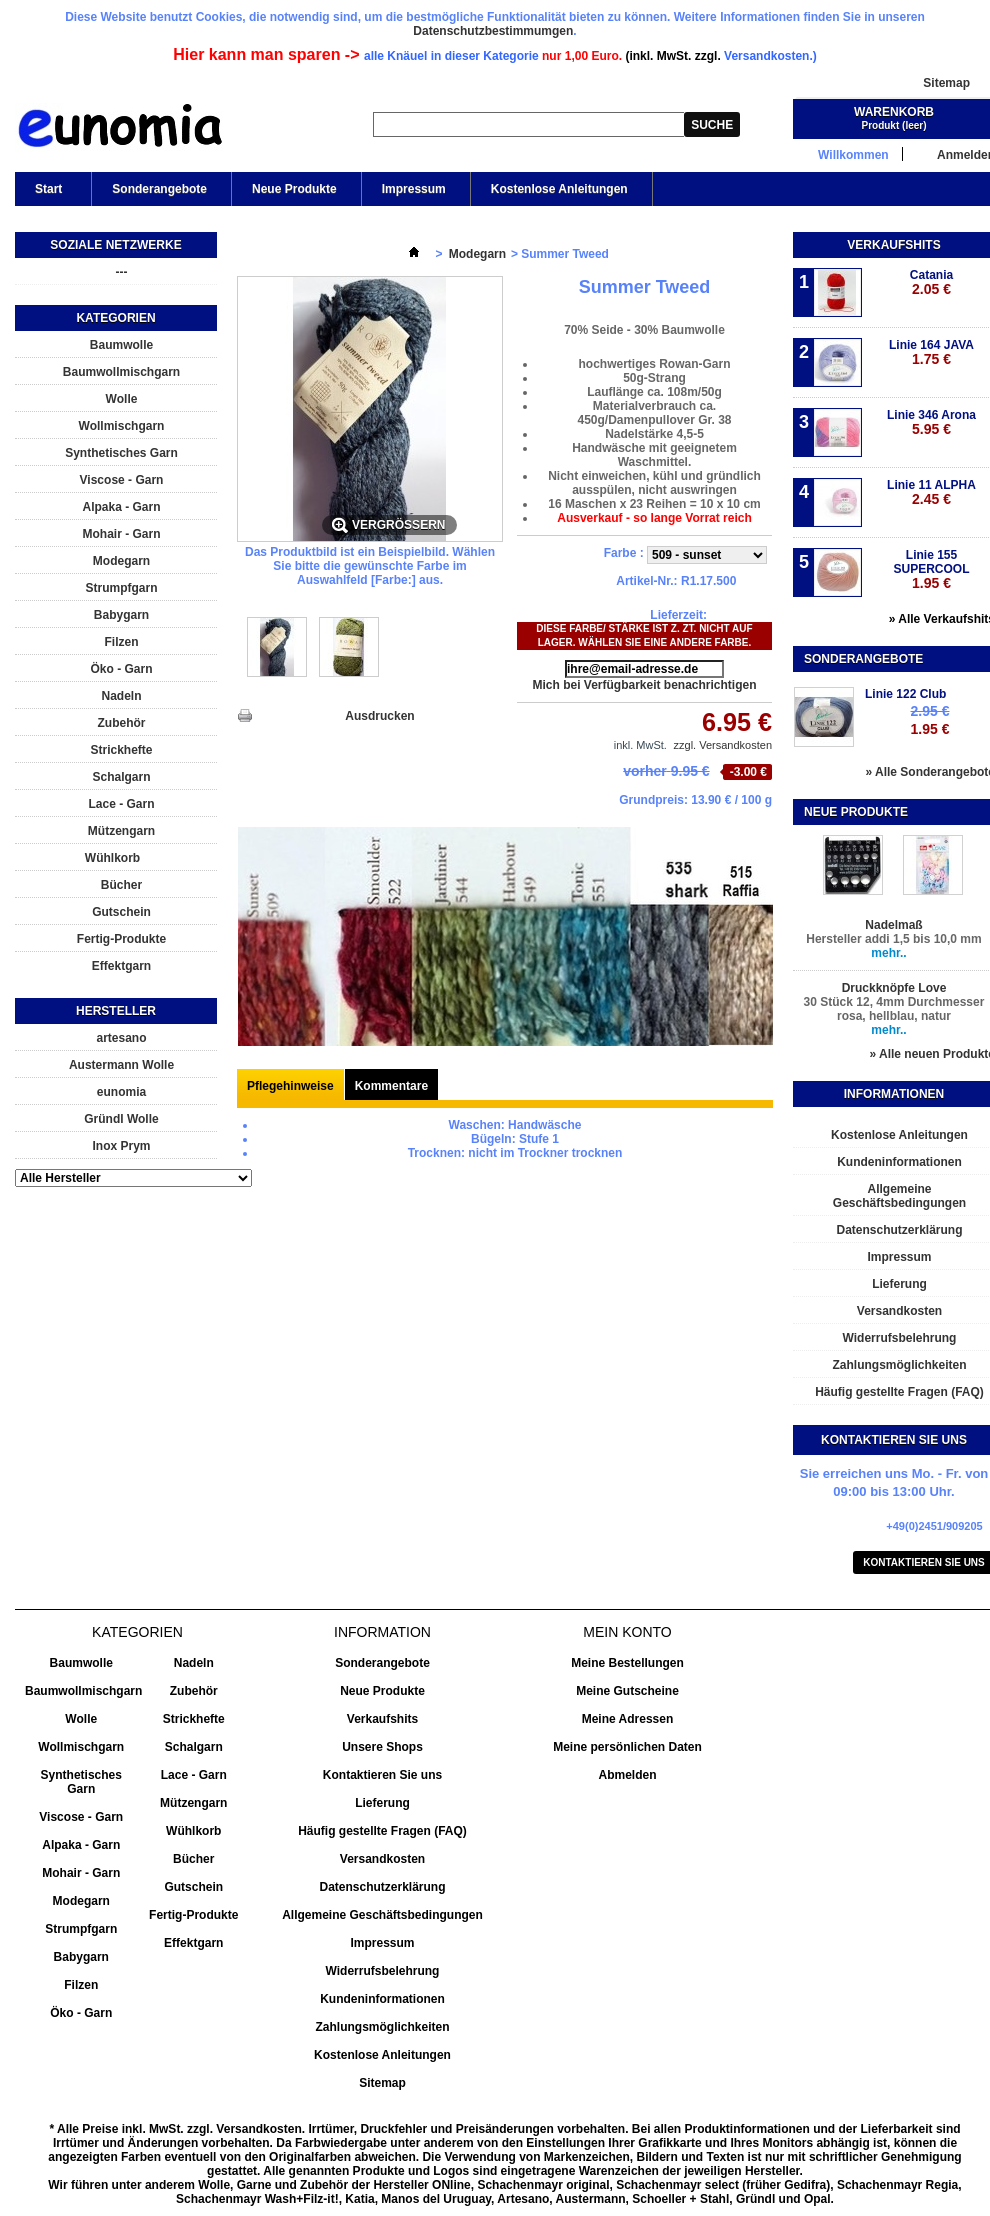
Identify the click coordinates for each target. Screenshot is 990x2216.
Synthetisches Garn (121, 453)
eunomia (121, 1092)
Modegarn (121, 561)
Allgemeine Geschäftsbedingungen (382, 1915)
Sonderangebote (159, 189)
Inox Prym (121, 1146)
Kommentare (391, 1086)
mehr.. (888, 953)
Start (47, 194)
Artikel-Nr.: (646, 581)
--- (122, 272)
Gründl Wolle (121, 1119)
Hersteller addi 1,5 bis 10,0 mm (893, 939)
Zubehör (122, 723)
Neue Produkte (294, 189)
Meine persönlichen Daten (627, 1747)
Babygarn (121, 615)
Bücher (121, 885)
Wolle (122, 399)
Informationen (894, 1094)
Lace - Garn (121, 804)
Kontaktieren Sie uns (382, 1775)
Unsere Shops (382, 1747)
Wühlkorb (112, 858)
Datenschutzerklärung (382, 1887)
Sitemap (946, 83)
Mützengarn (121, 831)
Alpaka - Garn (121, 507)
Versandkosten (382, 1859)
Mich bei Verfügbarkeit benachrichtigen (644, 685)
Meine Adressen (628, 1719)
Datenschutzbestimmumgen (493, 31)
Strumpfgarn (122, 588)
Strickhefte (121, 750)
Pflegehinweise (290, 1086)
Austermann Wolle (121, 1065)
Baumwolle (121, 345)
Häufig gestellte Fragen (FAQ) (382, 1831)
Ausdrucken (379, 716)
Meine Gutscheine (627, 1691)
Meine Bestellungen (627, 1663)
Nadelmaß (893, 925)
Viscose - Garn (122, 480)
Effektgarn (121, 966)
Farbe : (625, 553)
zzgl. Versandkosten (723, 745)
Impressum (414, 189)
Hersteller (116, 1011)
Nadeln (121, 696)
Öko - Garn (121, 669)
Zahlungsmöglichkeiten (382, 2027)
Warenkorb (894, 112)
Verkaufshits (893, 245)
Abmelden (627, 1775)
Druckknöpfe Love (894, 988)
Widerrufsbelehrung (383, 1971)
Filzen (121, 642)
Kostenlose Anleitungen (559, 189)
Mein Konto (627, 1632)
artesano (121, 1038)
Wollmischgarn (122, 426)
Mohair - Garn (121, 534)
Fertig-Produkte (121, 939)
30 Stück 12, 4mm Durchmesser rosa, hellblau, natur (894, 1009)
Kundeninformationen (382, 1999)
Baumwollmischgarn (121, 372)
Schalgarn (121, 777)
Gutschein (121, 912)
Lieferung (382, 1803)
